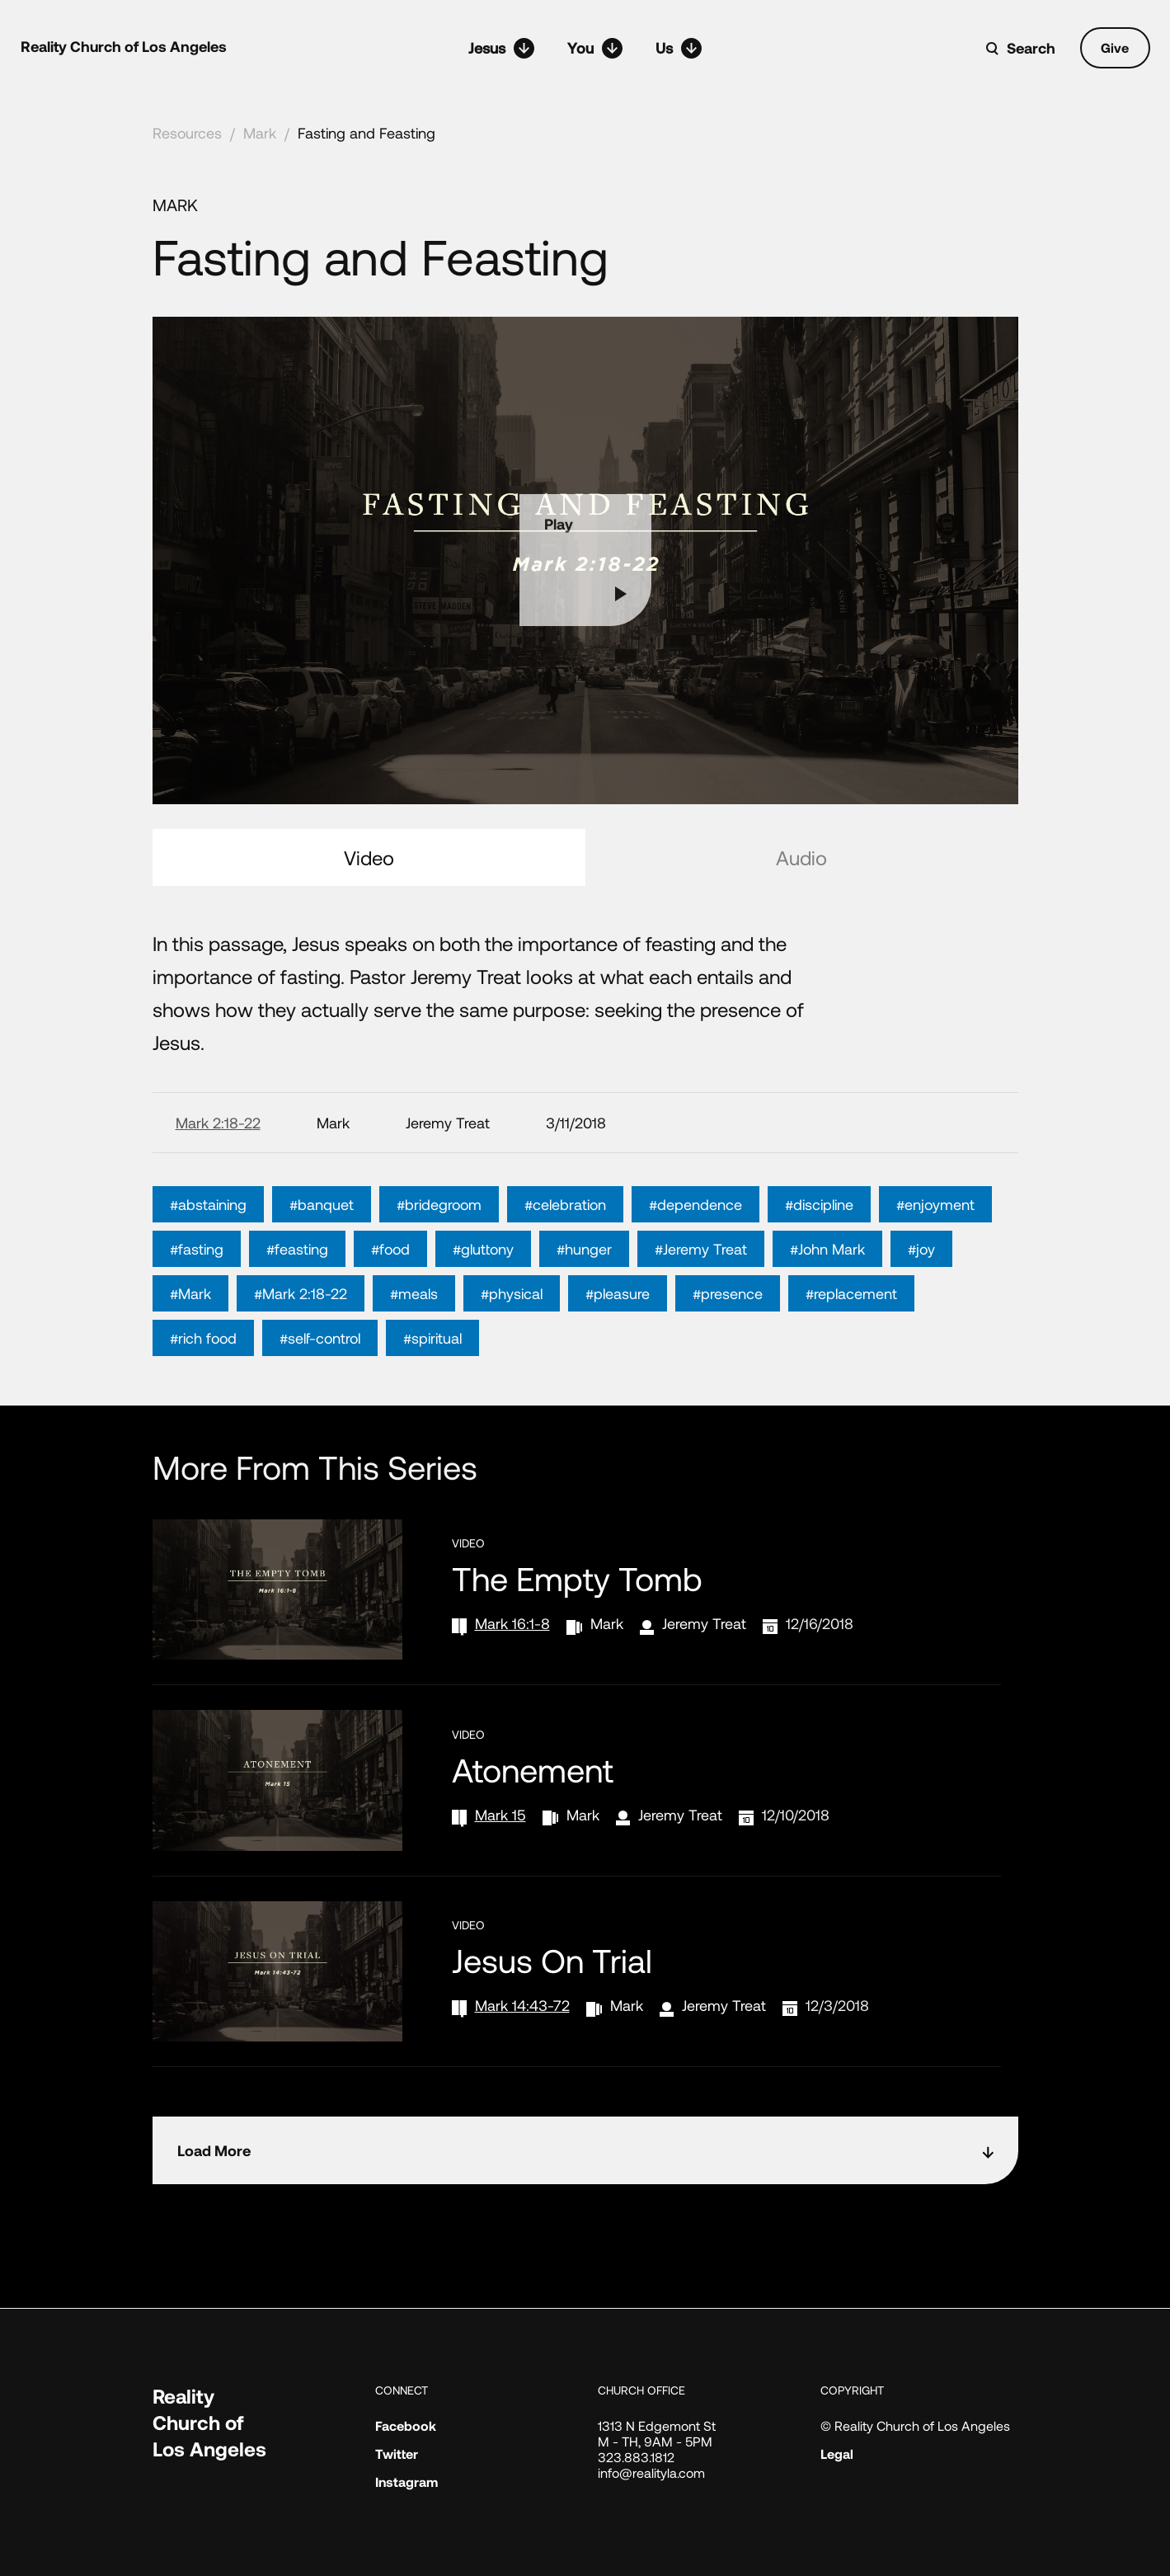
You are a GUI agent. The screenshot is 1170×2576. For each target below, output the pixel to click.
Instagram (406, 2481)
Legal (836, 2453)
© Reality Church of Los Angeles (915, 2425)
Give (1115, 47)
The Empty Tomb (577, 1578)
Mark (259, 133)
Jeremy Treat (704, 1623)
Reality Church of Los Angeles (124, 46)
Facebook (405, 2425)
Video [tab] (369, 857)
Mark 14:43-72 (522, 2005)
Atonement (532, 1769)
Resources (187, 133)
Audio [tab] (801, 857)
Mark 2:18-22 (218, 1123)
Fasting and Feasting (366, 133)
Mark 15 (500, 1815)
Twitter (396, 2453)
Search (1031, 48)
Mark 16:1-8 (512, 1623)
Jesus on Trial (552, 1960)
